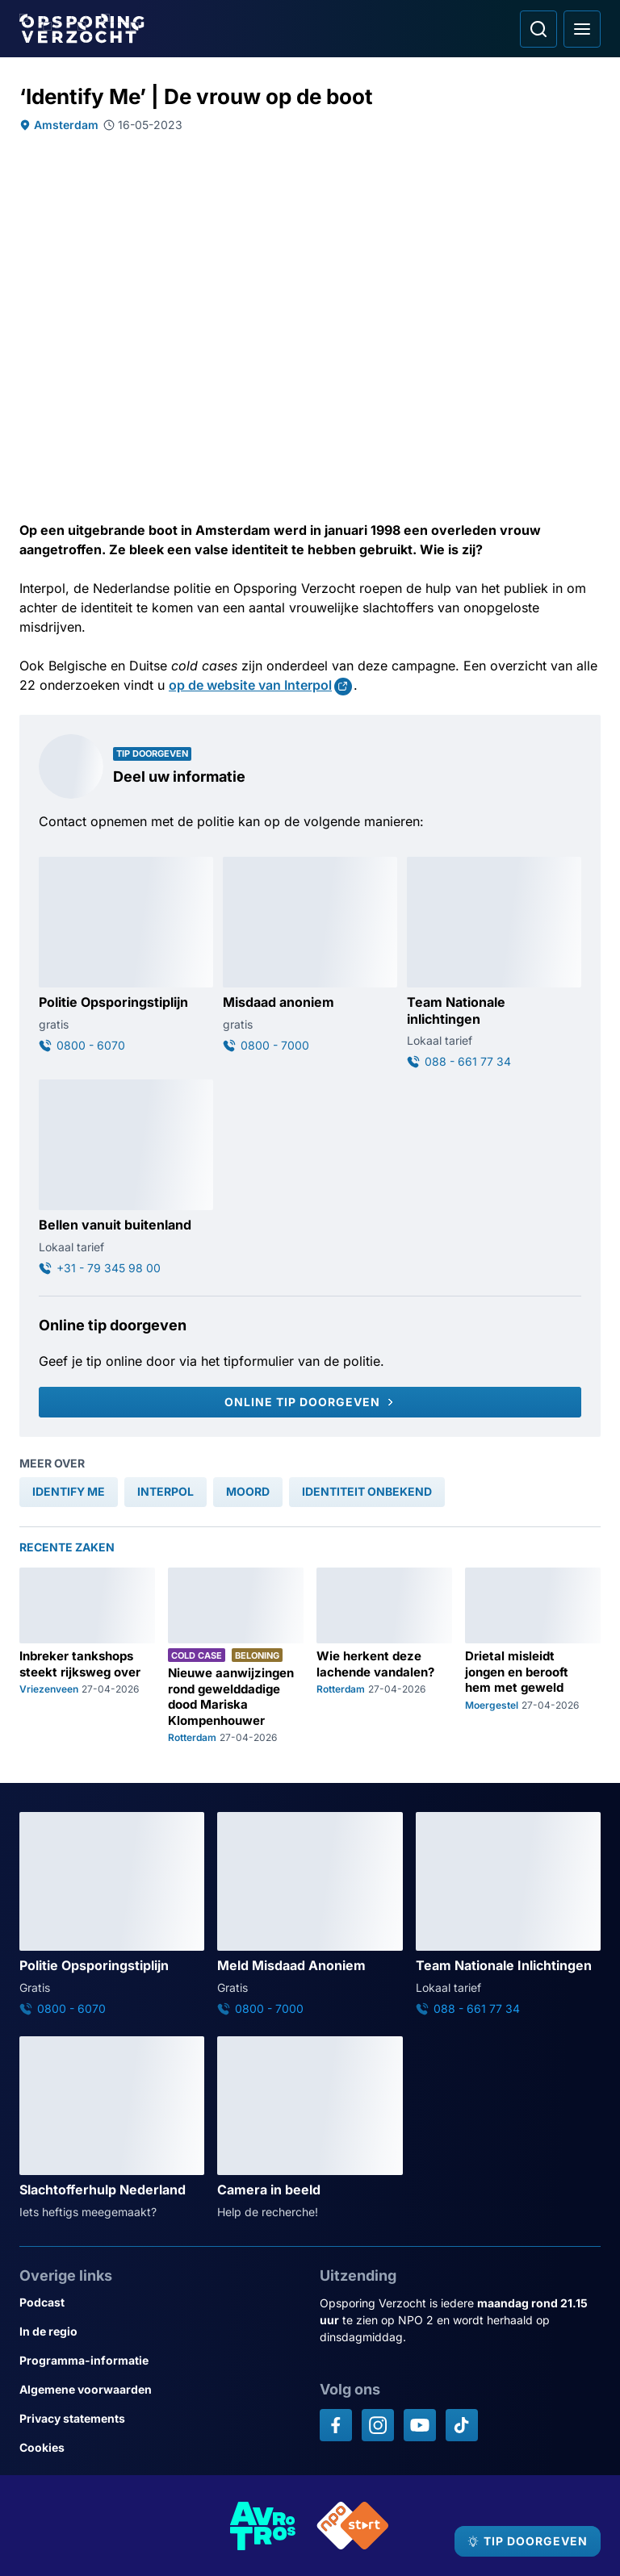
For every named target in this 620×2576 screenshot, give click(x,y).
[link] (68, 1492)
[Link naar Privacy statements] (159, 2419)
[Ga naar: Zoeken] (538, 29)
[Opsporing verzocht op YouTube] (420, 2425)
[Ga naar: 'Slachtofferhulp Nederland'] (111, 2128)
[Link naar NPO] (353, 2525)
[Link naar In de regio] (159, 2331)
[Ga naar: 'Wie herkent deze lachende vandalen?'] (384, 1656)
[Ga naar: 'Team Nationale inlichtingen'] (494, 964)
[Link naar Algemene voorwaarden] (159, 2390)
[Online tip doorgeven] (310, 1402)
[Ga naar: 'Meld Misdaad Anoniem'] (309, 1914)
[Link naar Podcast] (159, 2302)
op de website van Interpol (250, 685)
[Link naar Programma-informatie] (159, 2361)
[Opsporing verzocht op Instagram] (378, 2425)
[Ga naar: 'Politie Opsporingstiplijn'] (126, 955)
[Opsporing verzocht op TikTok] (462, 2425)
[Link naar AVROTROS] (263, 2525)
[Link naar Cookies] (159, 2448)
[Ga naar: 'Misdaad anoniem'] (310, 955)
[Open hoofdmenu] (582, 29)
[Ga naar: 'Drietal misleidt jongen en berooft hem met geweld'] (533, 1656)
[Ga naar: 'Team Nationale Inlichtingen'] (508, 1914)
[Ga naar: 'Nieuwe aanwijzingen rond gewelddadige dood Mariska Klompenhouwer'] (236, 1656)
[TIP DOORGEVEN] (528, 2541)
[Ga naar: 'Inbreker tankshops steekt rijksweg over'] (87, 1656)
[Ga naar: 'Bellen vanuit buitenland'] (126, 1177)
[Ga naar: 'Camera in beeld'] (309, 2128)
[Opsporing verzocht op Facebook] (336, 2425)
